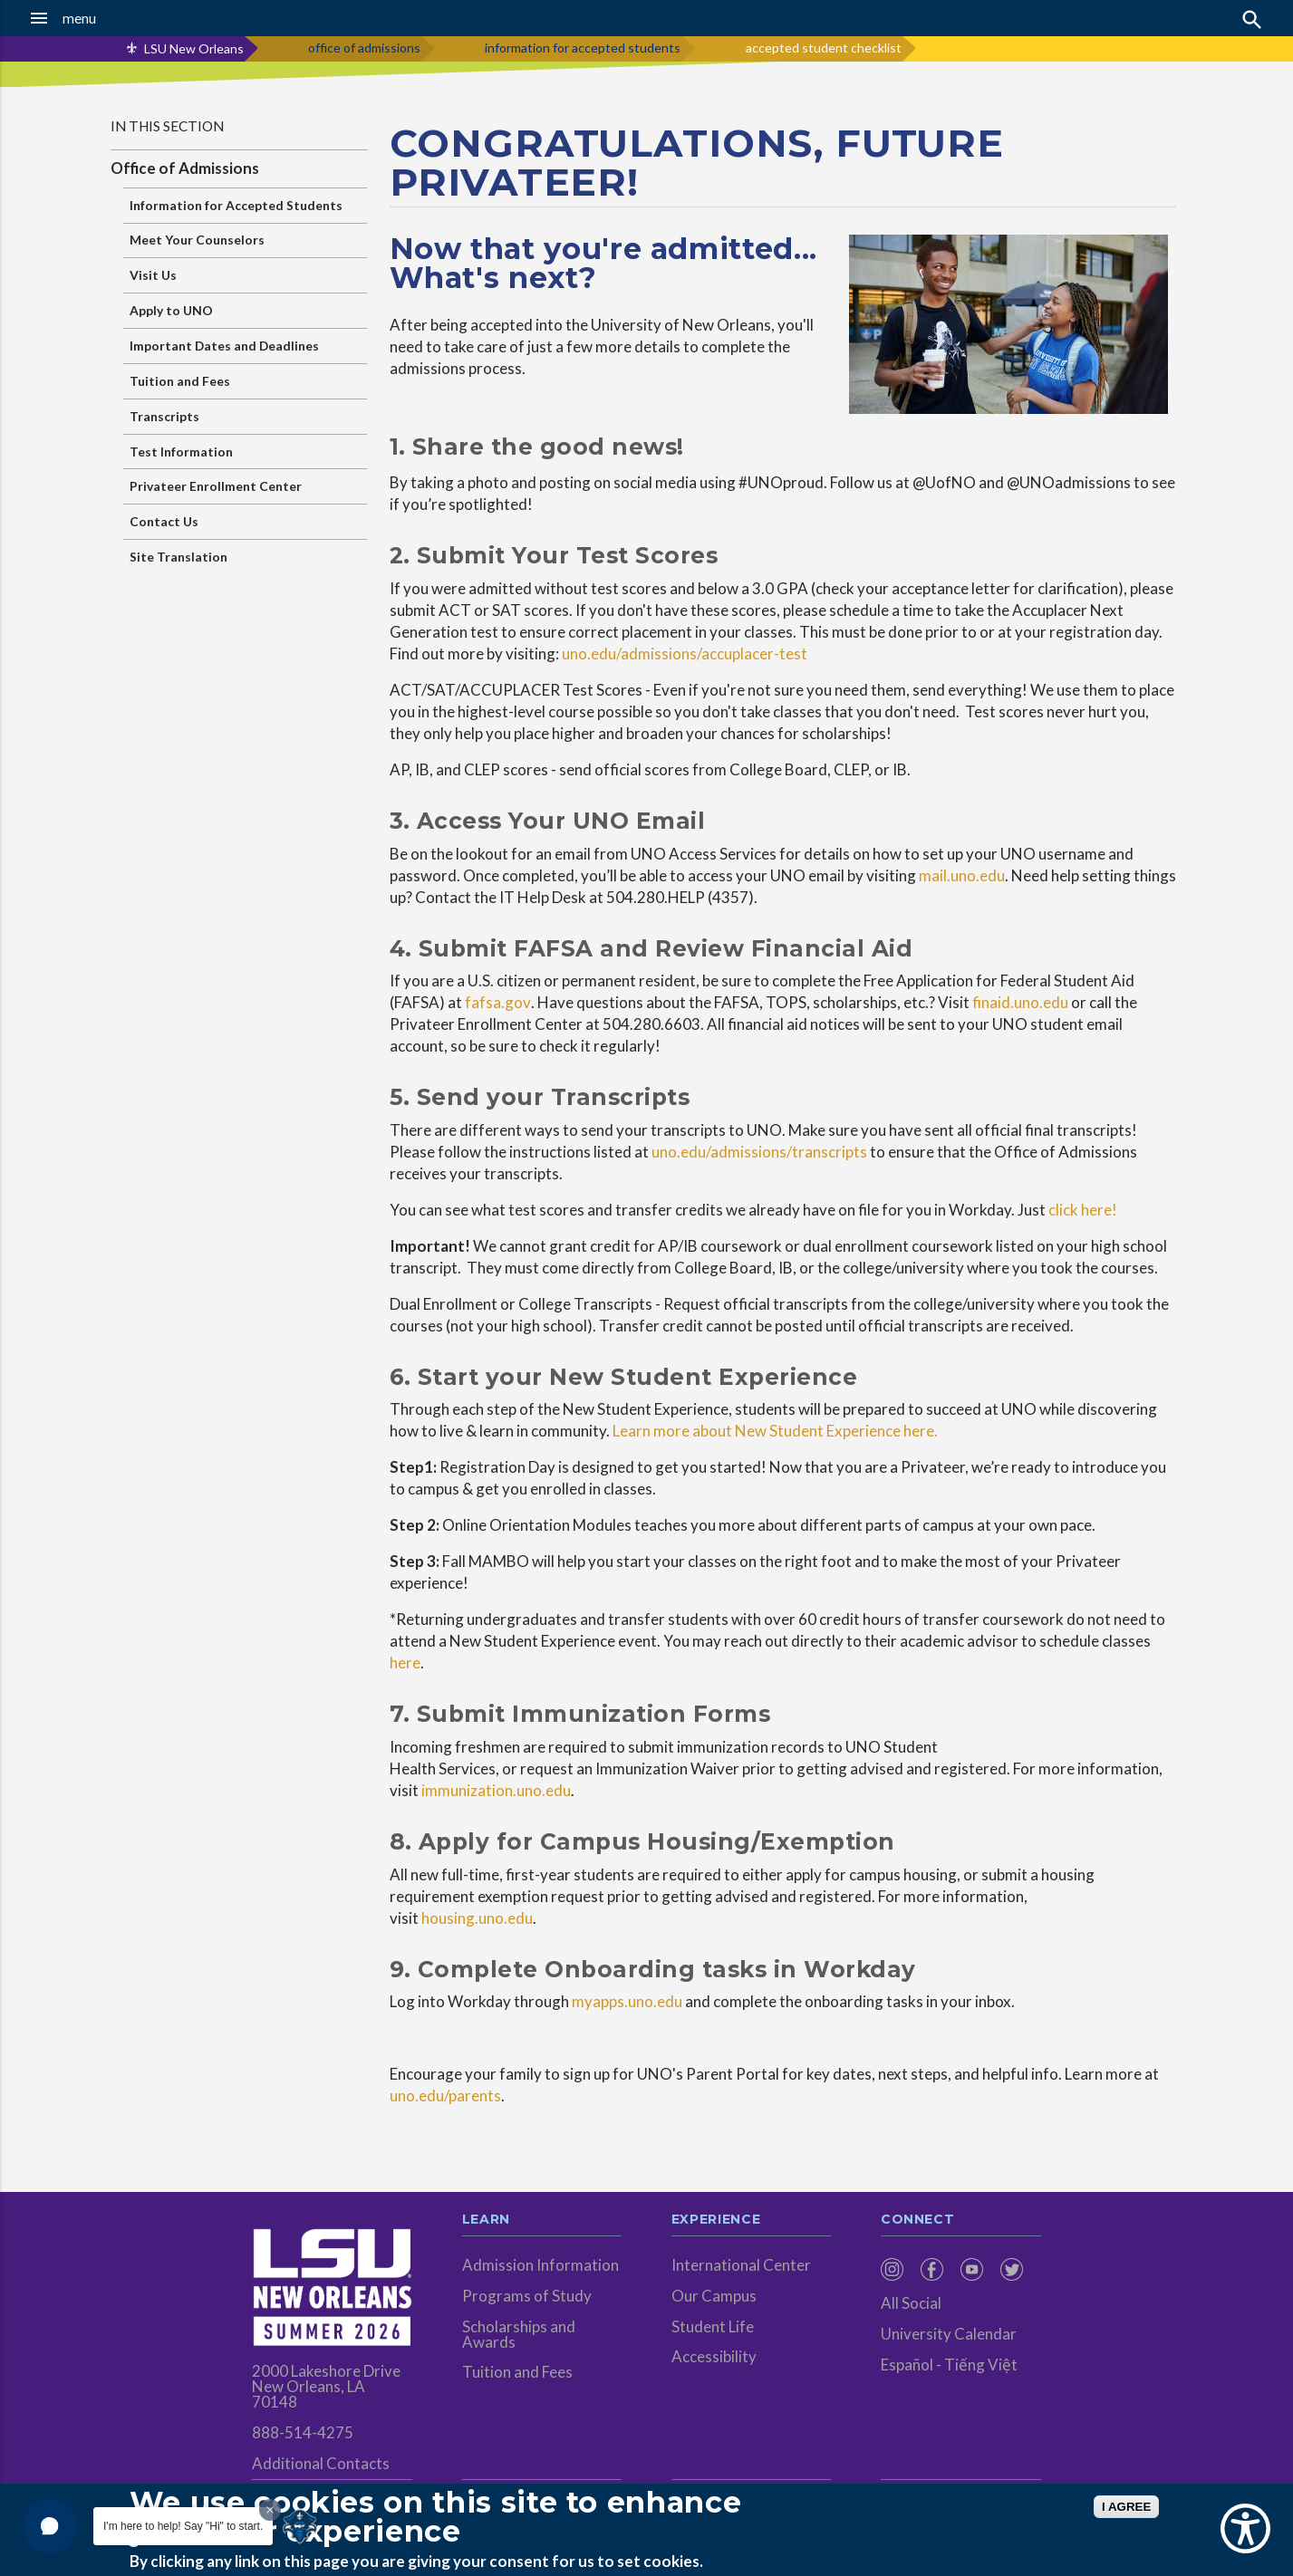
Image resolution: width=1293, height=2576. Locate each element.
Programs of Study (527, 2295)
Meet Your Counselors (197, 239)
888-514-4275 (302, 2432)
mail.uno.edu (962, 875)
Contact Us (164, 521)
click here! (1082, 1209)
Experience (715, 2220)
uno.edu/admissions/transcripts (759, 1151)
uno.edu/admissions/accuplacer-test (684, 653)
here (405, 1662)
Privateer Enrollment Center (216, 486)
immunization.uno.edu (496, 1790)
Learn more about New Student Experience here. (775, 1430)
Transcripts (164, 416)
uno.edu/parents (445, 2095)
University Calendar (949, 2333)
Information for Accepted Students (236, 205)
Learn (486, 2220)
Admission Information (540, 2264)
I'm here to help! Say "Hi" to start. (183, 2526)
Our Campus (714, 2295)
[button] (120, 18)
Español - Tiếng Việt (949, 2364)
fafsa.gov (498, 1002)
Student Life (712, 2326)
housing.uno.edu (477, 1917)
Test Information (181, 451)
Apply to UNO (171, 310)
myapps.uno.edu (627, 2001)
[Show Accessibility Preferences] (1245, 2528)
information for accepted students (582, 47)
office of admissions (364, 47)
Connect (918, 2220)
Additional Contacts (321, 2463)
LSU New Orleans (194, 48)
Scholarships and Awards (518, 2334)
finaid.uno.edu (1020, 1002)
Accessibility (714, 2356)
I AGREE (1126, 2507)
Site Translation (178, 556)
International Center (741, 2264)
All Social (911, 2302)
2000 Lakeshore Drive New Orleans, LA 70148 (326, 2386)
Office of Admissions (185, 168)
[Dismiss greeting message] (270, 2510)
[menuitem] (896, 2269)
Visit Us (153, 275)
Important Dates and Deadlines (224, 345)
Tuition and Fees (180, 381)
